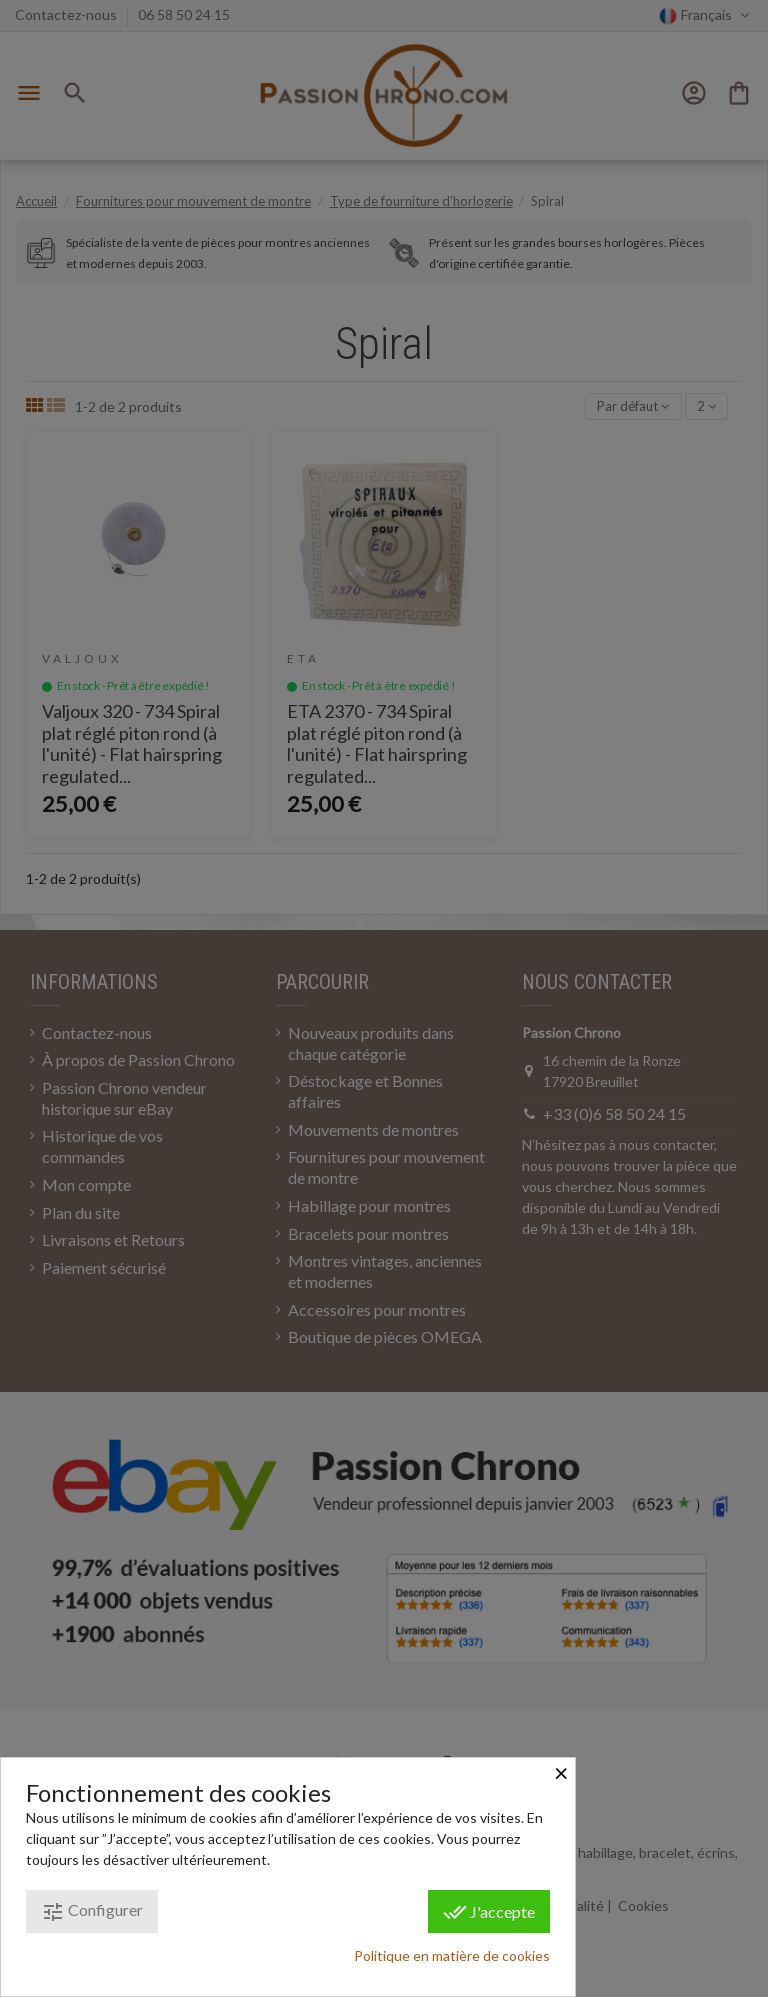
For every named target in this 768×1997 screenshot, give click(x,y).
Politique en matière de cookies (452, 1955)
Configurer (92, 1912)
